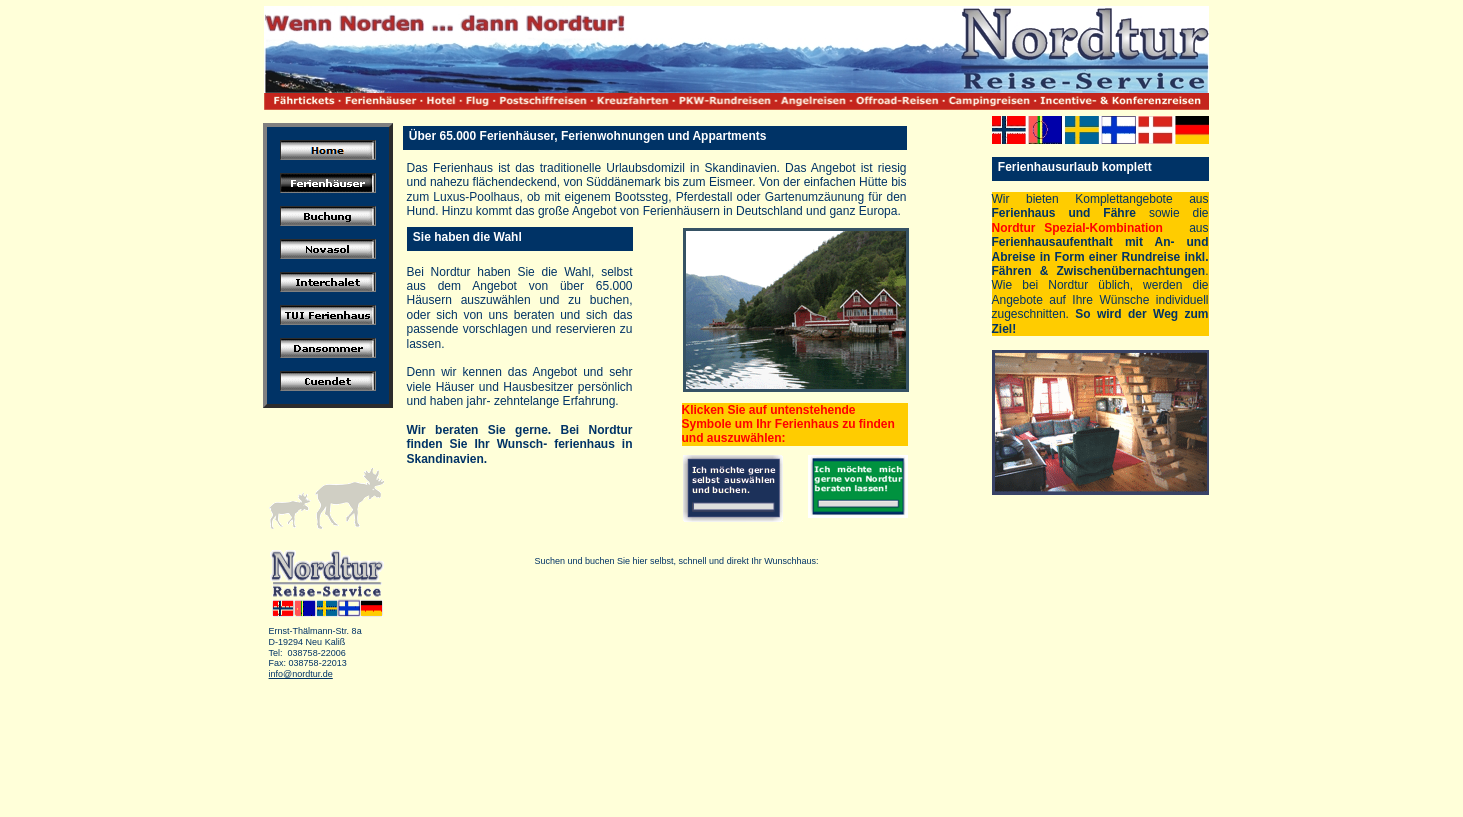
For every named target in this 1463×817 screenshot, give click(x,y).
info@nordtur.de (301, 674)
